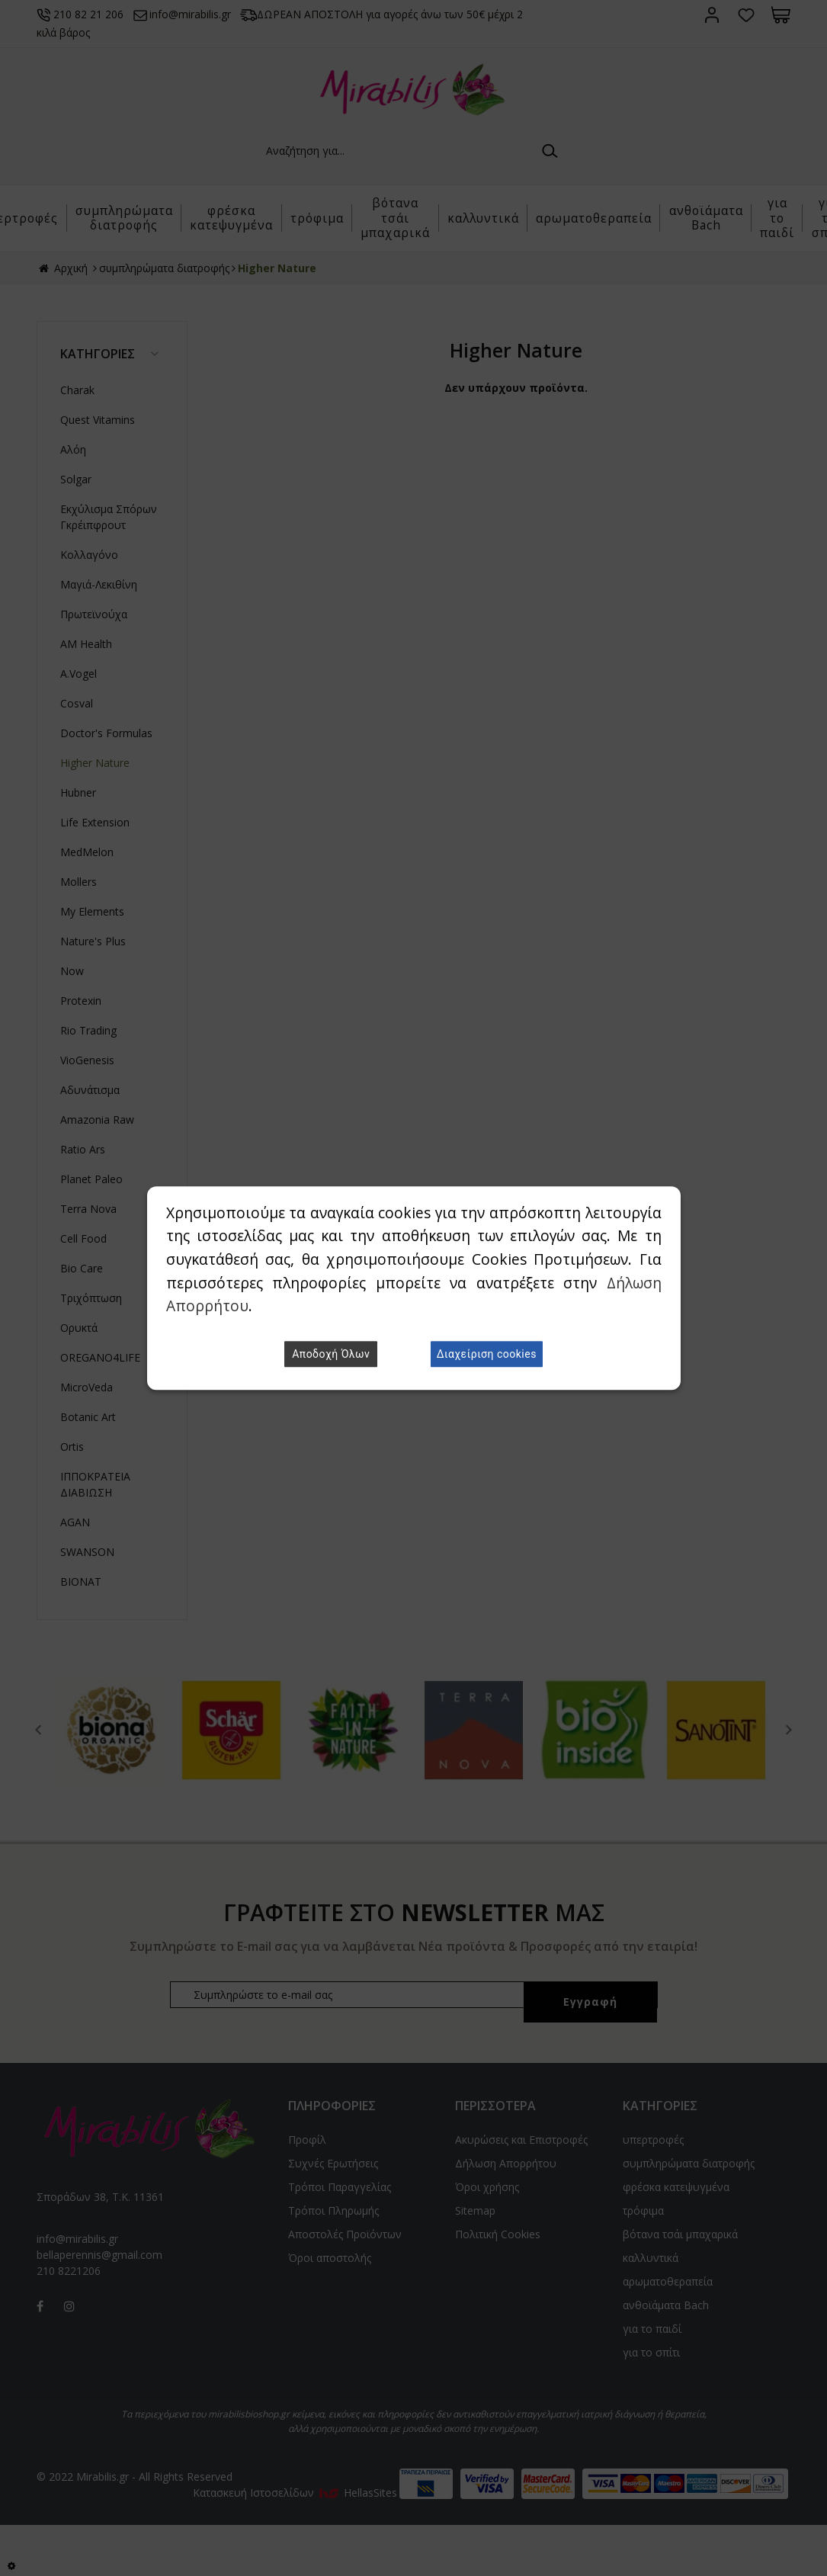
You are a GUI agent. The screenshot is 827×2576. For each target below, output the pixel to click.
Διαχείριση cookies (487, 1354)
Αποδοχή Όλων (330, 1354)
